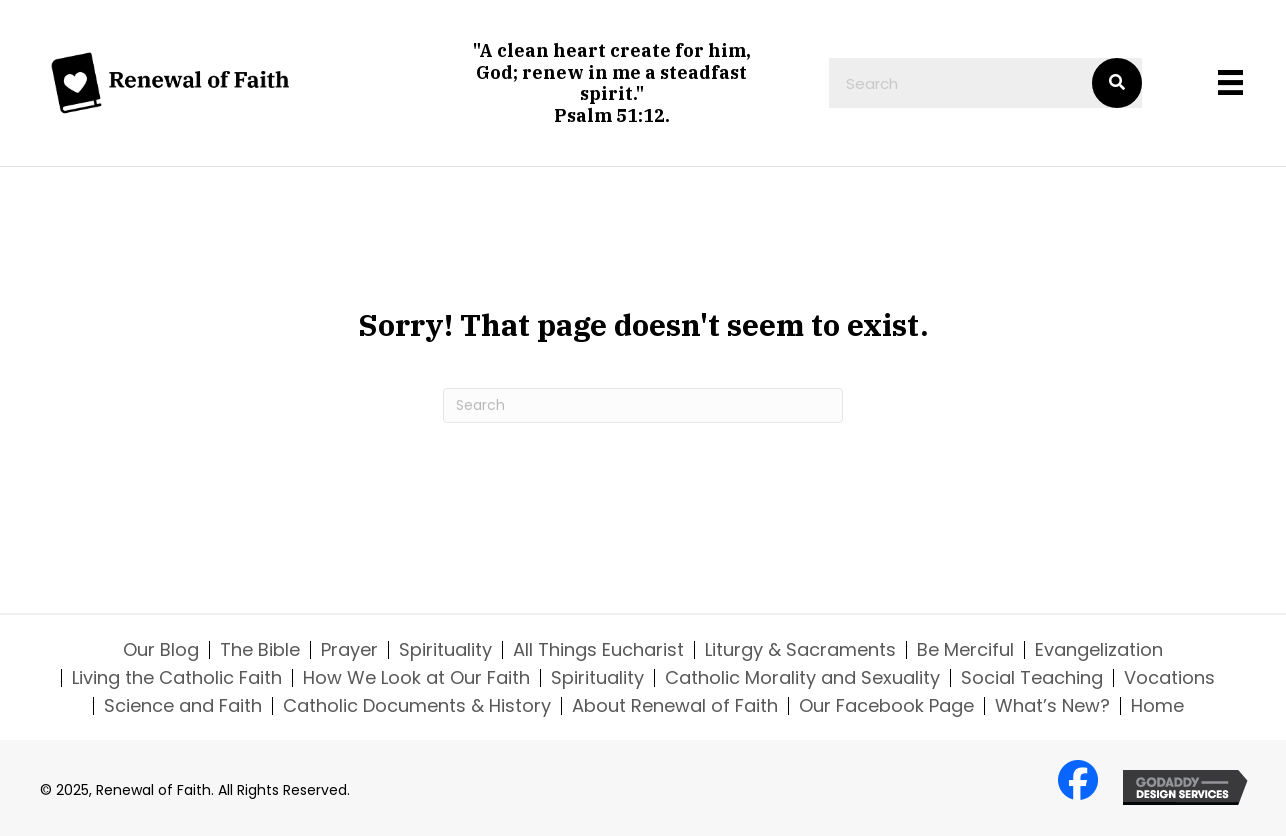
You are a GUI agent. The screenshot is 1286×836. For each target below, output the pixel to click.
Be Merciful (965, 650)
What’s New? (1052, 706)
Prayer (349, 650)
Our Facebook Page (886, 706)
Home (1157, 706)
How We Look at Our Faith (416, 678)
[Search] (643, 405)
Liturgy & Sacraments (800, 650)
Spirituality (445, 650)
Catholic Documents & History (417, 706)
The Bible (260, 650)
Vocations (1169, 678)
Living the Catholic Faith (177, 678)
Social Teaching (1032, 678)
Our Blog (161, 650)
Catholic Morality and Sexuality (802, 678)
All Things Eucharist (598, 650)
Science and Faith (183, 706)
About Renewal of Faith (675, 706)
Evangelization (1099, 650)
